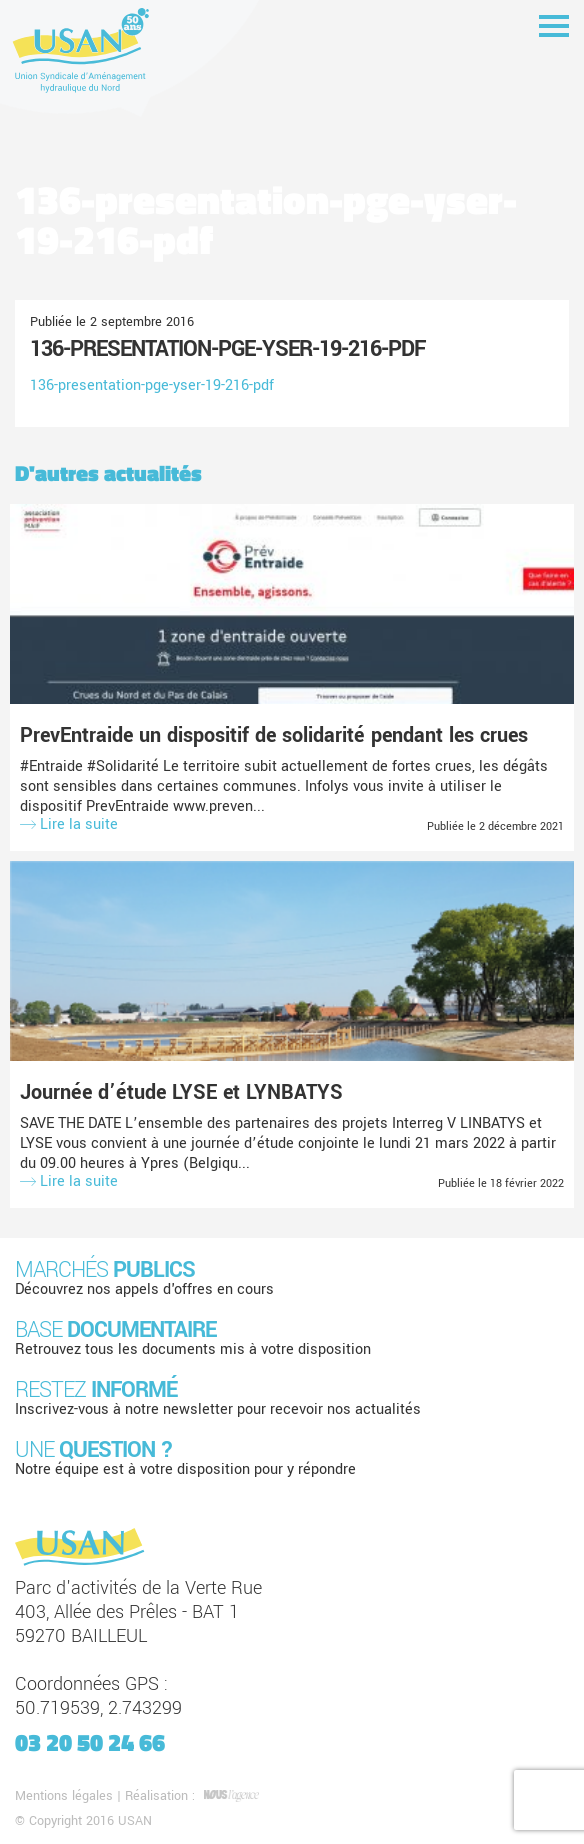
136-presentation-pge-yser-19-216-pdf (227, 349)
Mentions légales (64, 1796)
